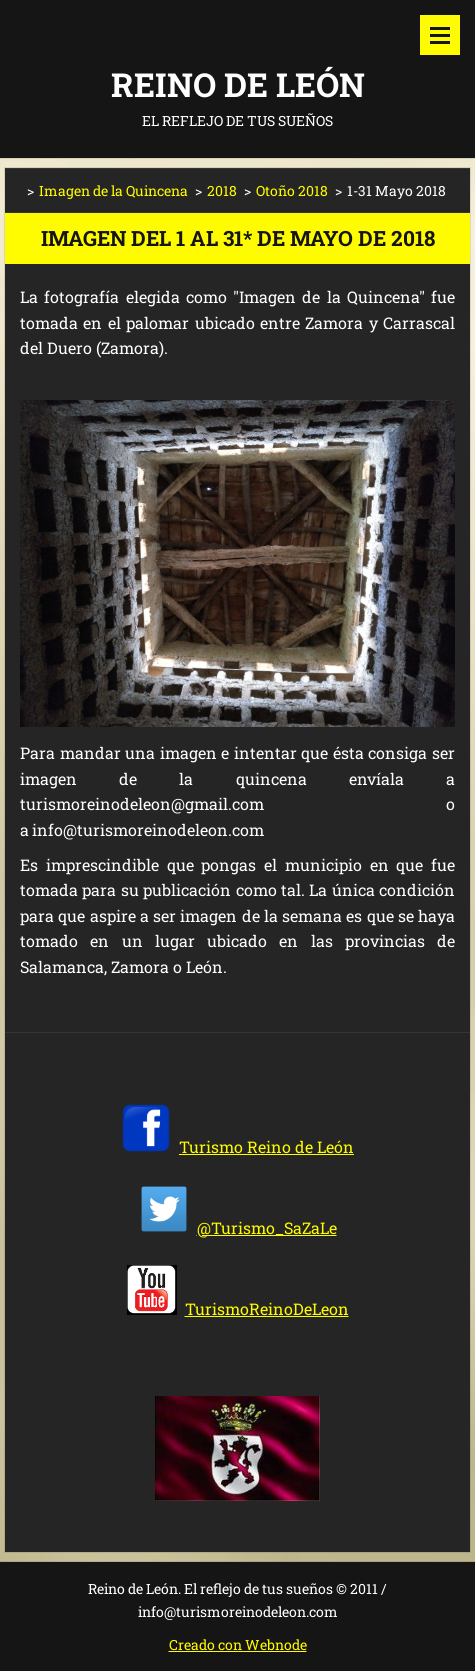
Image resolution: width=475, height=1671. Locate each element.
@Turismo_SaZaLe (267, 1227)
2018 (222, 190)
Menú (440, 35)
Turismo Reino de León (266, 1146)
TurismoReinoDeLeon (267, 1308)
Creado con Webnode (238, 1644)
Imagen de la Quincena (113, 190)
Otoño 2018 (292, 190)
